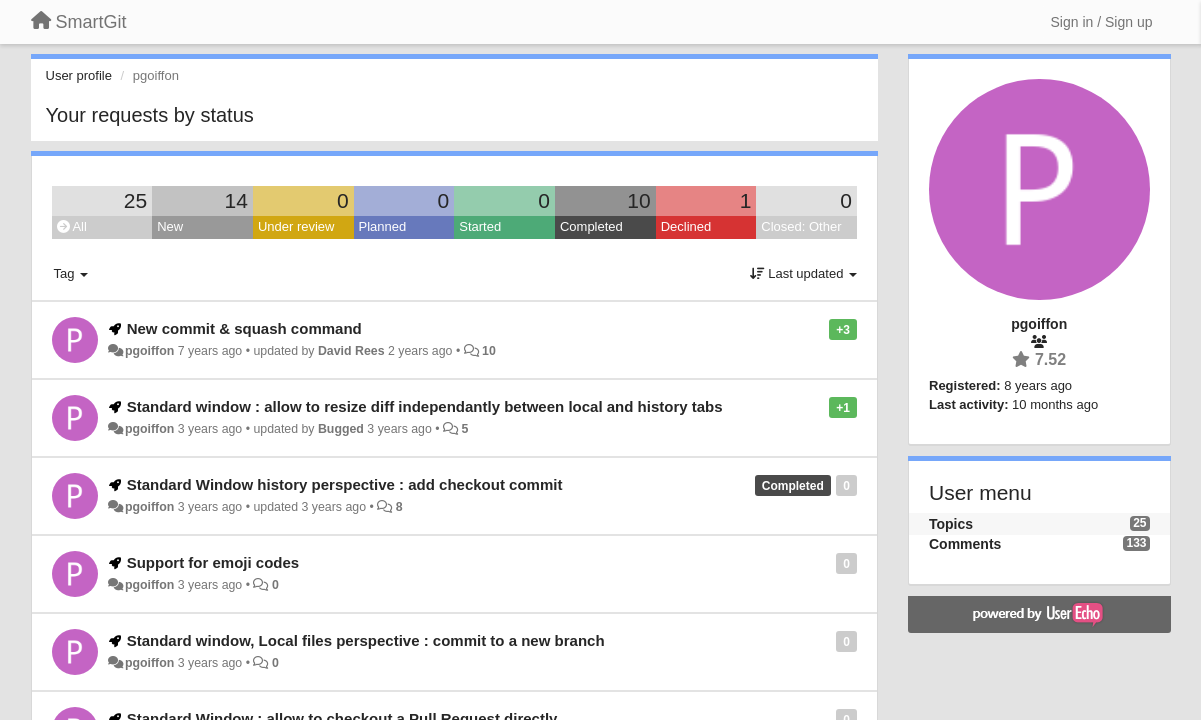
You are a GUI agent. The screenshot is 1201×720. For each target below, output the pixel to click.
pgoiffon (149, 351)
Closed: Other (801, 226)
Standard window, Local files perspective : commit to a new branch (366, 640)
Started (480, 226)
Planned (383, 226)
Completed (591, 226)
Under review (296, 226)
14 (236, 200)
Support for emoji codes (213, 562)
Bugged (341, 429)
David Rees (351, 351)
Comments (965, 544)
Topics (951, 524)
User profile (79, 75)
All (72, 226)
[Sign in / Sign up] (1102, 22)
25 (135, 200)
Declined (686, 226)
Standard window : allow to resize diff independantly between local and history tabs (425, 406)
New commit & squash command (244, 328)
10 (638, 200)
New (170, 226)
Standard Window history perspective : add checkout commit (345, 484)
